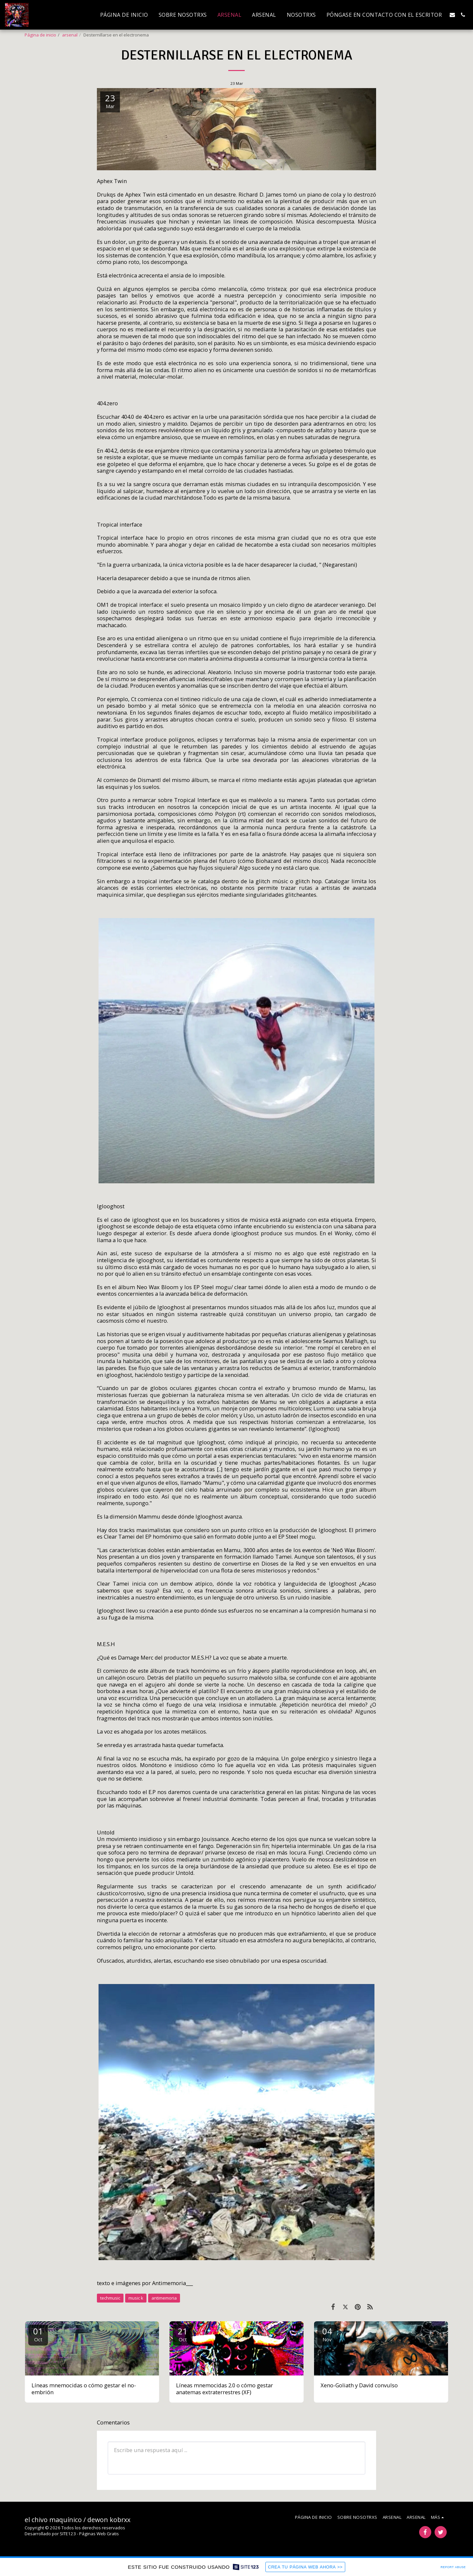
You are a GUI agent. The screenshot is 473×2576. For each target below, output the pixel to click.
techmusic (110, 2298)
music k (135, 2298)
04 (327, 2334)
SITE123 (68, 2534)
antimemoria (164, 2298)
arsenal (70, 35)
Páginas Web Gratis (99, 2534)
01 (38, 2334)
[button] (452, 14)
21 (182, 2334)
